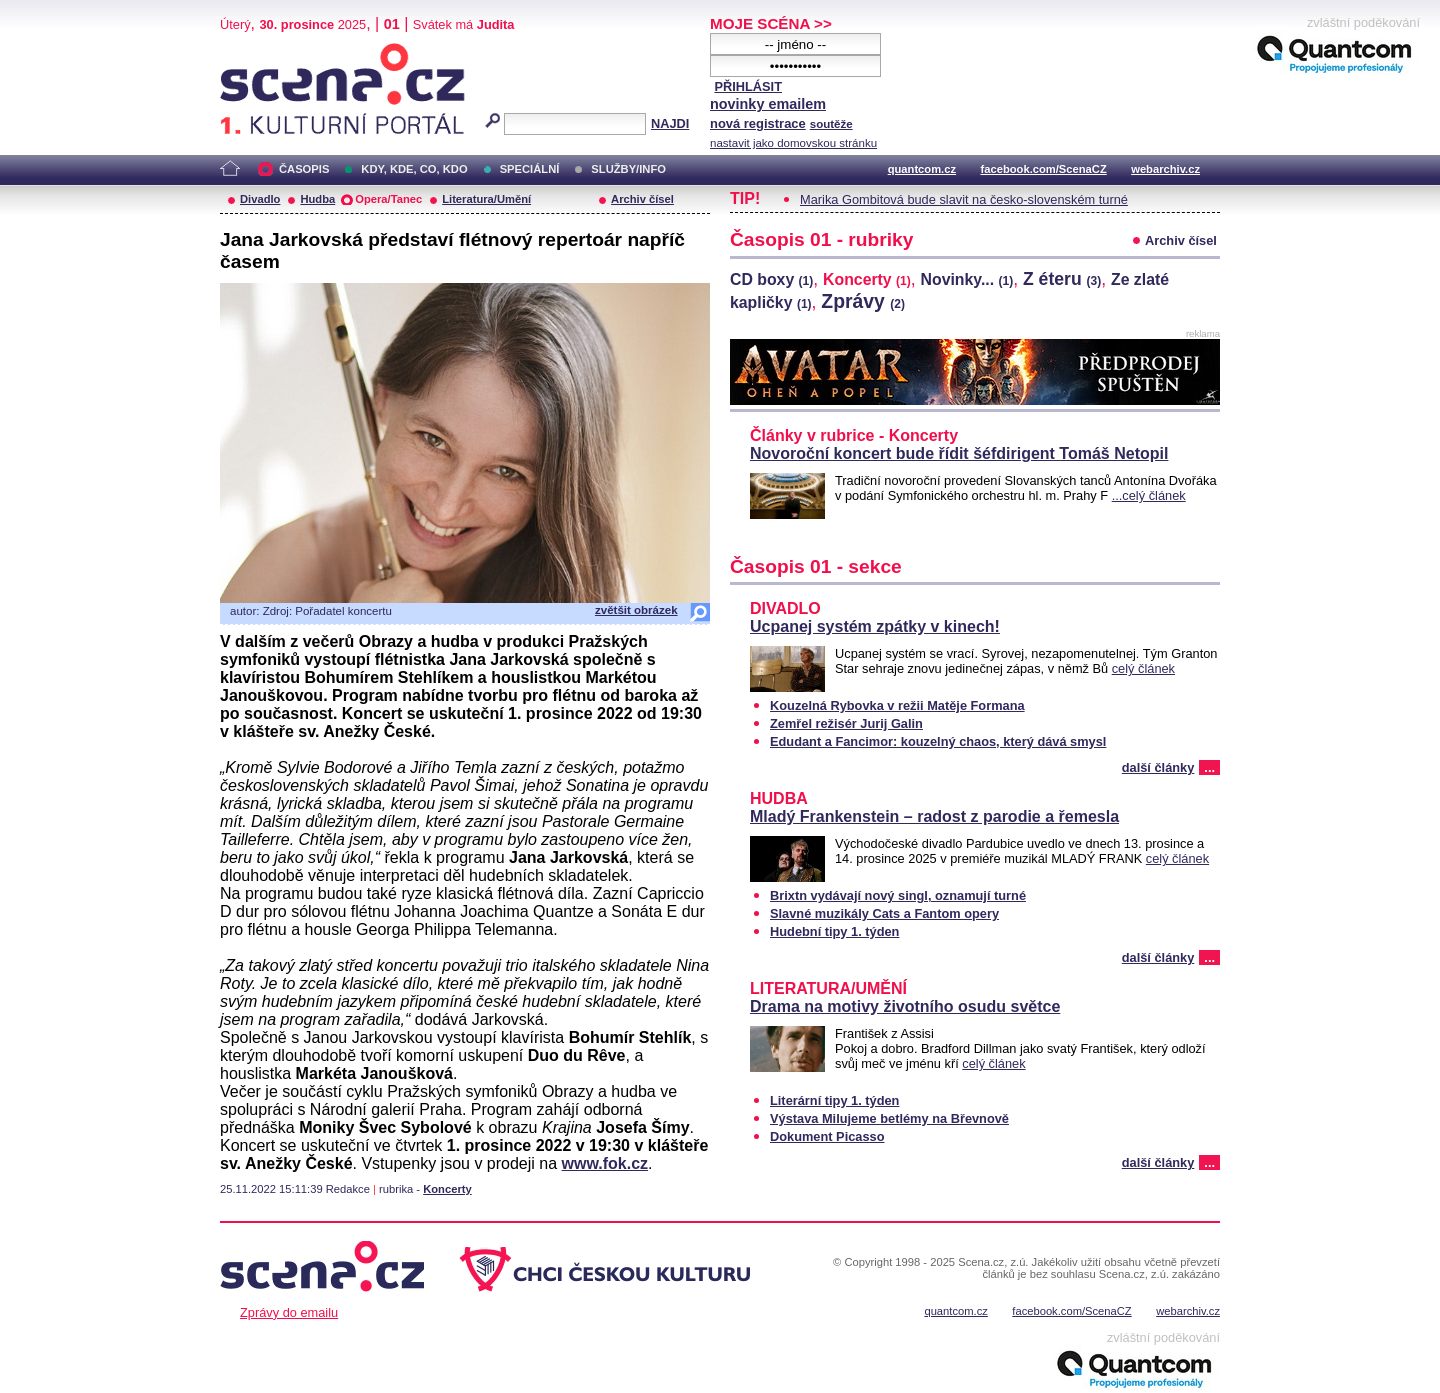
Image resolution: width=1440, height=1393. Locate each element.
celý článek (1143, 668)
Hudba (317, 199)
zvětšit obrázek (636, 610)
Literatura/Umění (486, 199)
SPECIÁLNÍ (530, 169)
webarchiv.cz (1165, 169)
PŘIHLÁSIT (748, 86)
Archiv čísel (642, 199)
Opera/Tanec (388, 199)
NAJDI (670, 123)
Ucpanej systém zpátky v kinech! (875, 626)
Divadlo (260, 199)
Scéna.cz (254, 51)
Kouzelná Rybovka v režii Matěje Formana (897, 705)
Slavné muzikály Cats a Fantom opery (884, 913)
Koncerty (447, 1189)
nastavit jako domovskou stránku (793, 143)
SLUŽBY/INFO (628, 169)
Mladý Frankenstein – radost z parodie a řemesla (934, 816)
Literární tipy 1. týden (834, 1100)
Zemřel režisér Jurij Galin (846, 723)
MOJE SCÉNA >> (771, 23)
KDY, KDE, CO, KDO (414, 169)
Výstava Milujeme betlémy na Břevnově (889, 1118)
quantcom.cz (922, 169)
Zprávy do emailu (289, 1312)
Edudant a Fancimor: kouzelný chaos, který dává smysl (938, 741)
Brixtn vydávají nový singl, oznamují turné (898, 895)
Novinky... (967, 279)
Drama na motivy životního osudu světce (905, 1006)
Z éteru (1062, 279)
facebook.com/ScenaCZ (1044, 169)
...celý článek (1149, 495)
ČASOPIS (304, 169)
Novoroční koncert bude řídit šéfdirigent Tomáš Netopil (959, 453)
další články (1158, 767)
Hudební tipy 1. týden (834, 931)
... (1209, 767)
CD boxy (771, 279)
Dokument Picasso (827, 1136)
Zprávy (863, 301)
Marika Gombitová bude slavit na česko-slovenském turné (964, 199)
